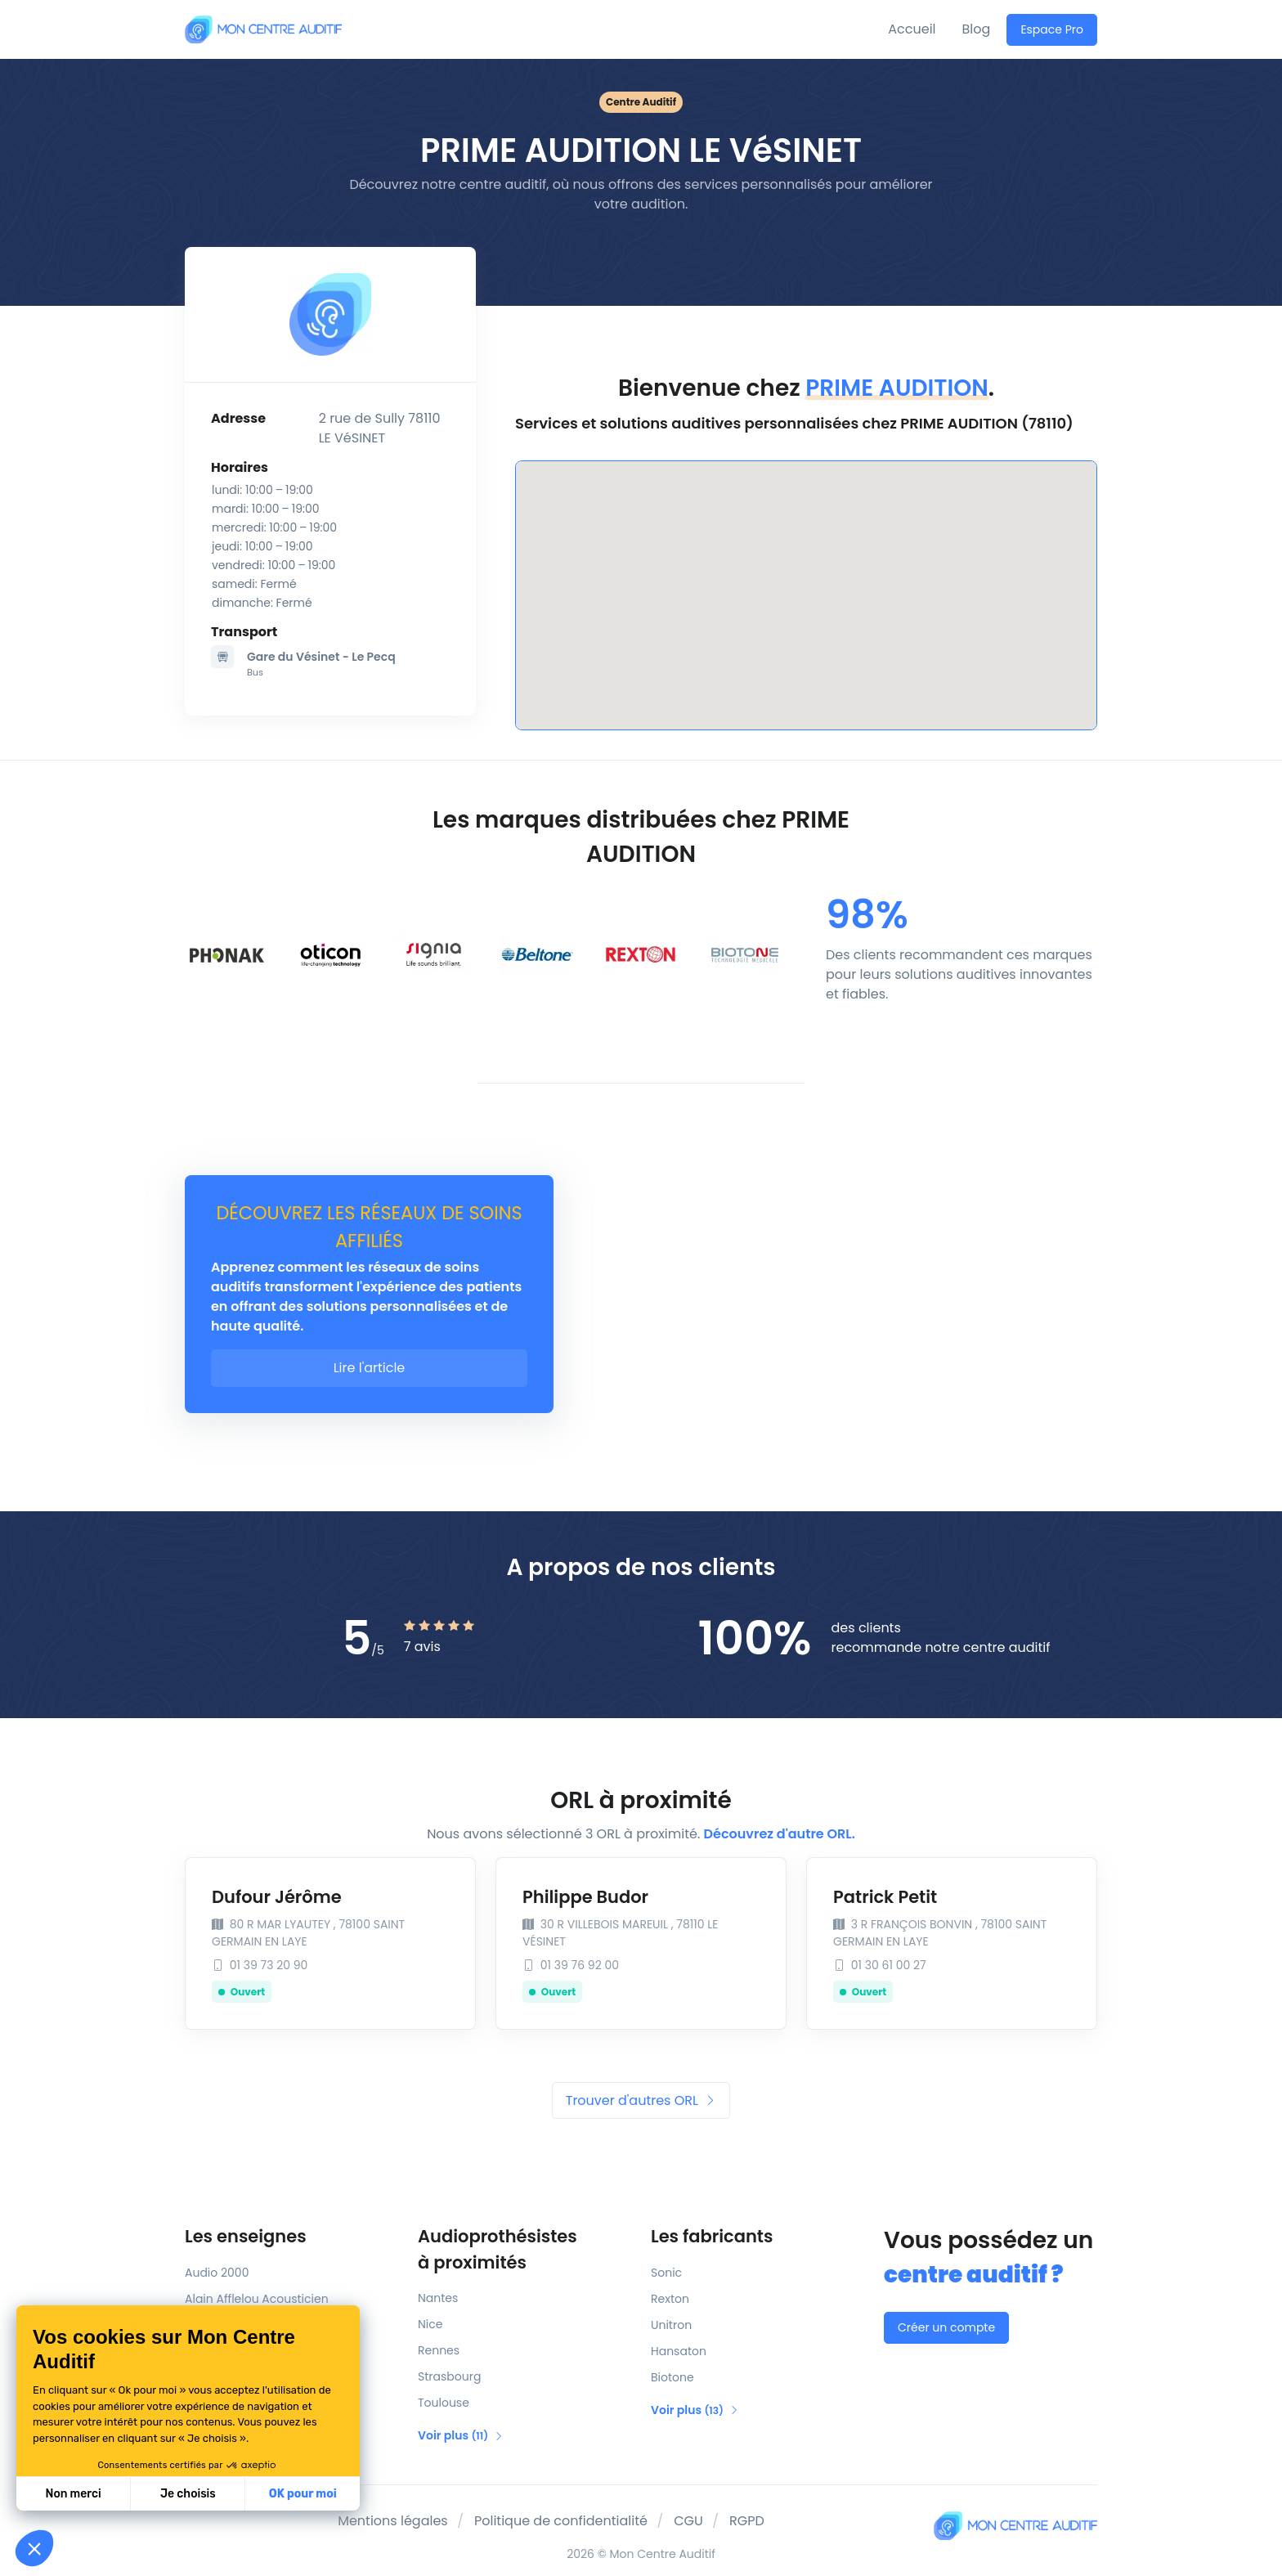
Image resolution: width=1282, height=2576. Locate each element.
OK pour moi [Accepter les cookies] (303, 2494)
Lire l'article (370, 1367)
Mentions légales (393, 2520)
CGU (688, 2520)
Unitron (671, 2325)
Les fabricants (712, 2236)
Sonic (666, 2272)
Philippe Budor (585, 1897)
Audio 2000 (217, 2272)
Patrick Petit (885, 1897)
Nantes (438, 2298)
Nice (430, 2324)
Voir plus (461, 2435)
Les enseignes (246, 2236)
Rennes (438, 2350)
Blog (976, 29)
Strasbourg (449, 2376)
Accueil (911, 29)
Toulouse (443, 2402)
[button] (34, 2548)
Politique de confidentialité (561, 2520)
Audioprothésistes (524, 2249)
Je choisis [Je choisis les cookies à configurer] (188, 2494)
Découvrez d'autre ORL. (779, 1833)
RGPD (746, 2520)
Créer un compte (946, 2327)
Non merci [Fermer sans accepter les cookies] (73, 2494)
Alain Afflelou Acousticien (257, 2299)
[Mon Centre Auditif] (263, 29)
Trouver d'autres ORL (641, 2100)
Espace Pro (1051, 29)
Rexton (670, 2299)
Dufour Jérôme (277, 1897)
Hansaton (678, 2351)
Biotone (672, 2377)
